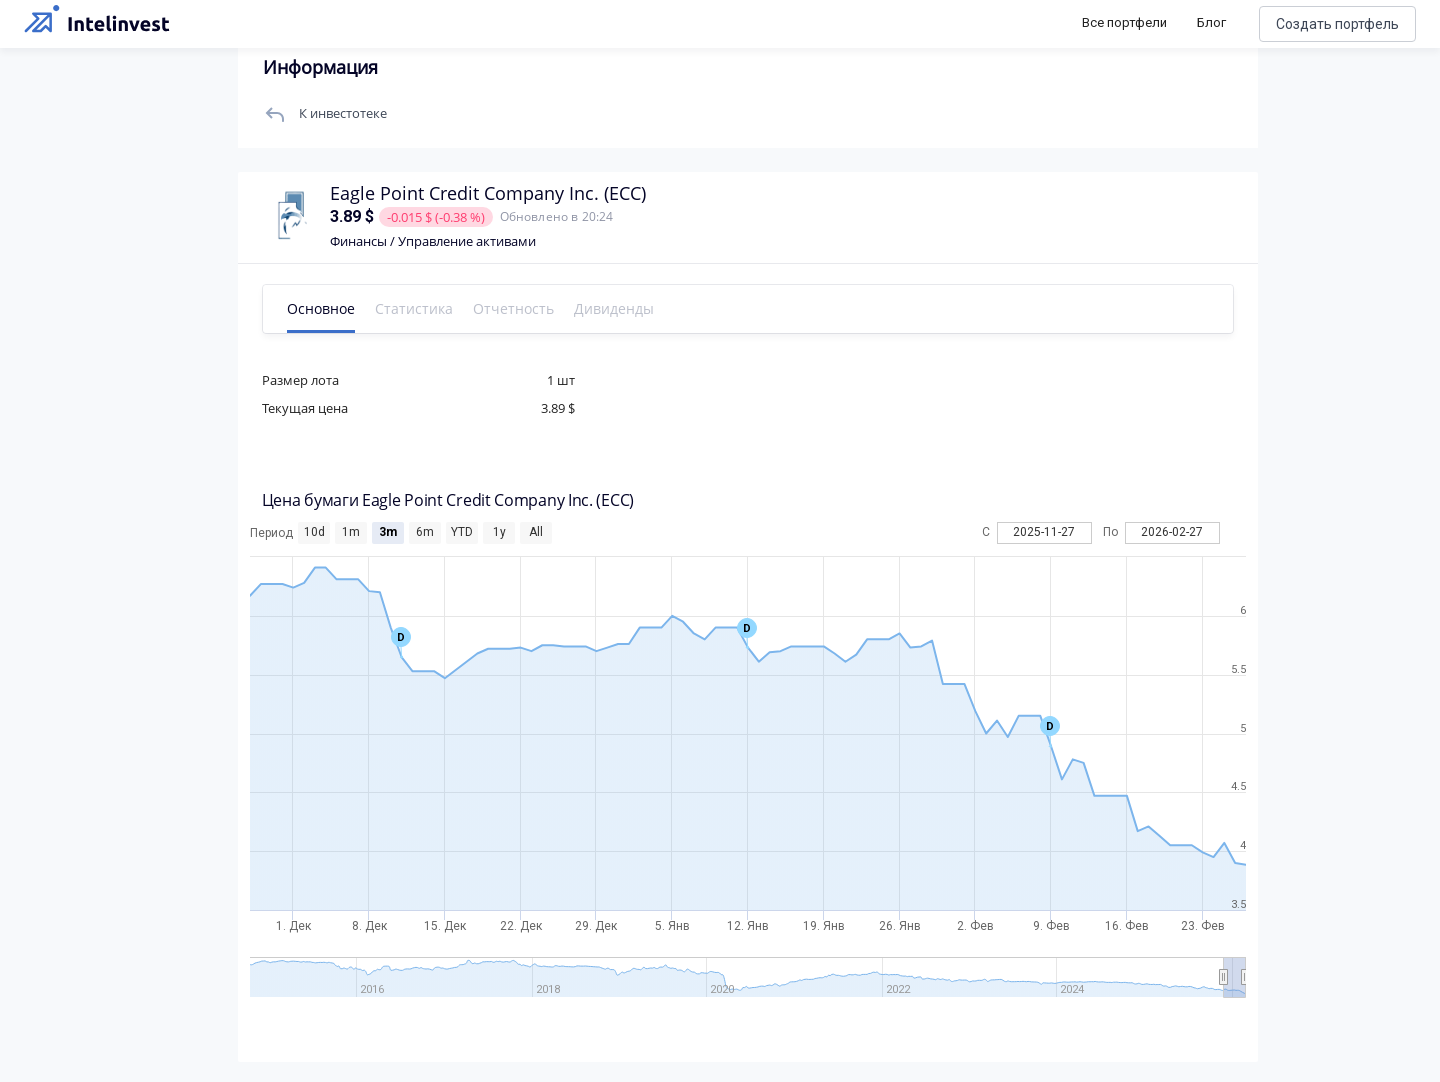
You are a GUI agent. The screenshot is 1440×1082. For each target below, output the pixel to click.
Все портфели (1124, 22)
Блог (1211, 22)
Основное (323, 308)
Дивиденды (616, 308)
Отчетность (515, 308)
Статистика (416, 308)
